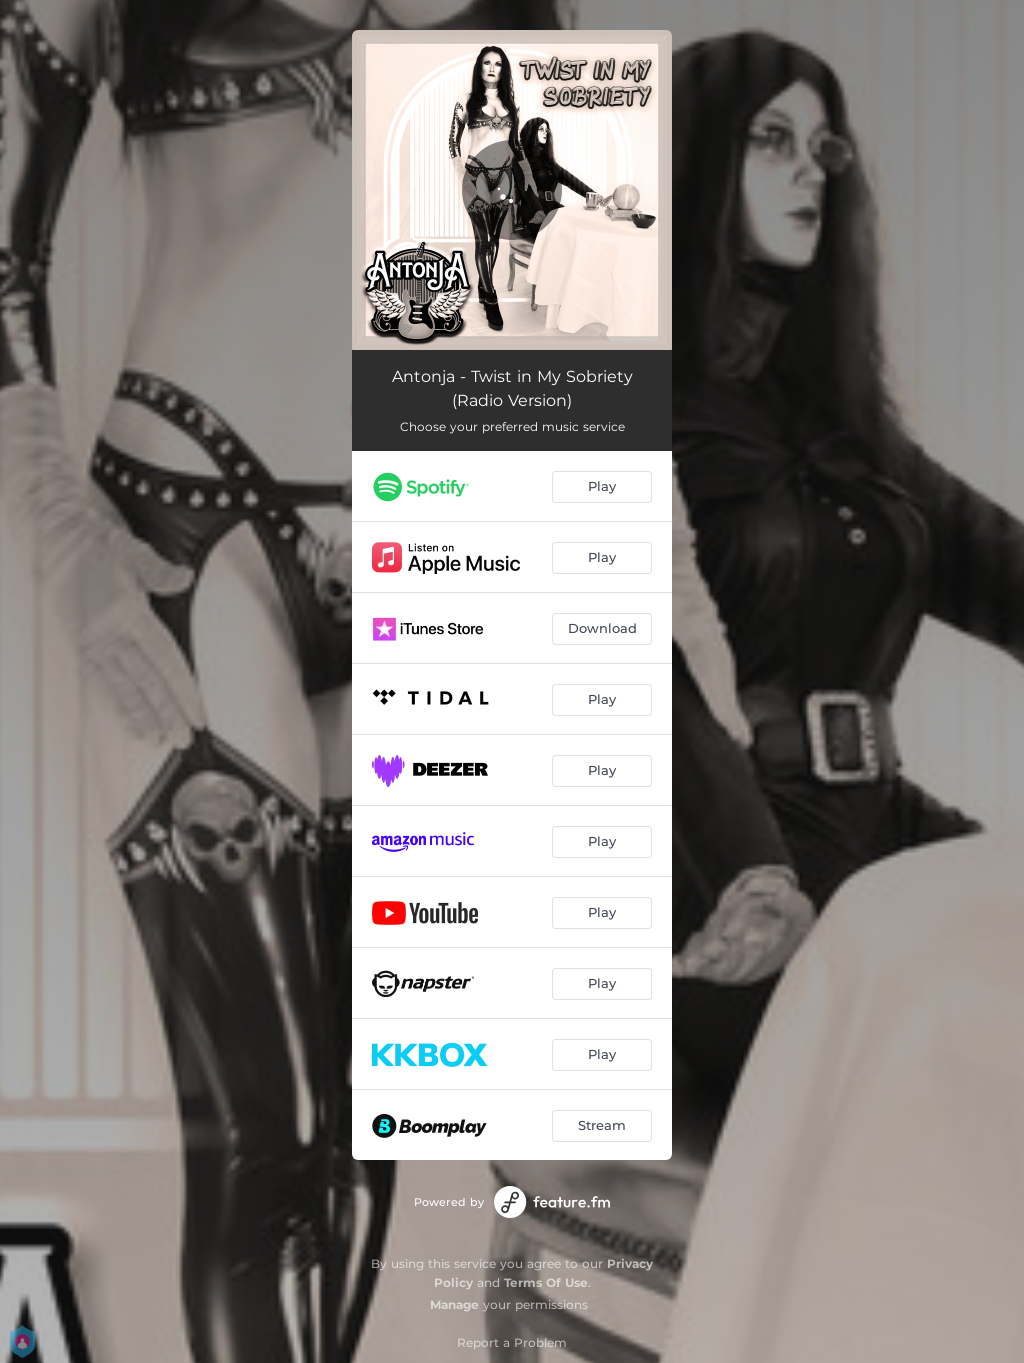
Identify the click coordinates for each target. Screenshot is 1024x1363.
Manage (454, 1304)
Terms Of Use (546, 1282)
